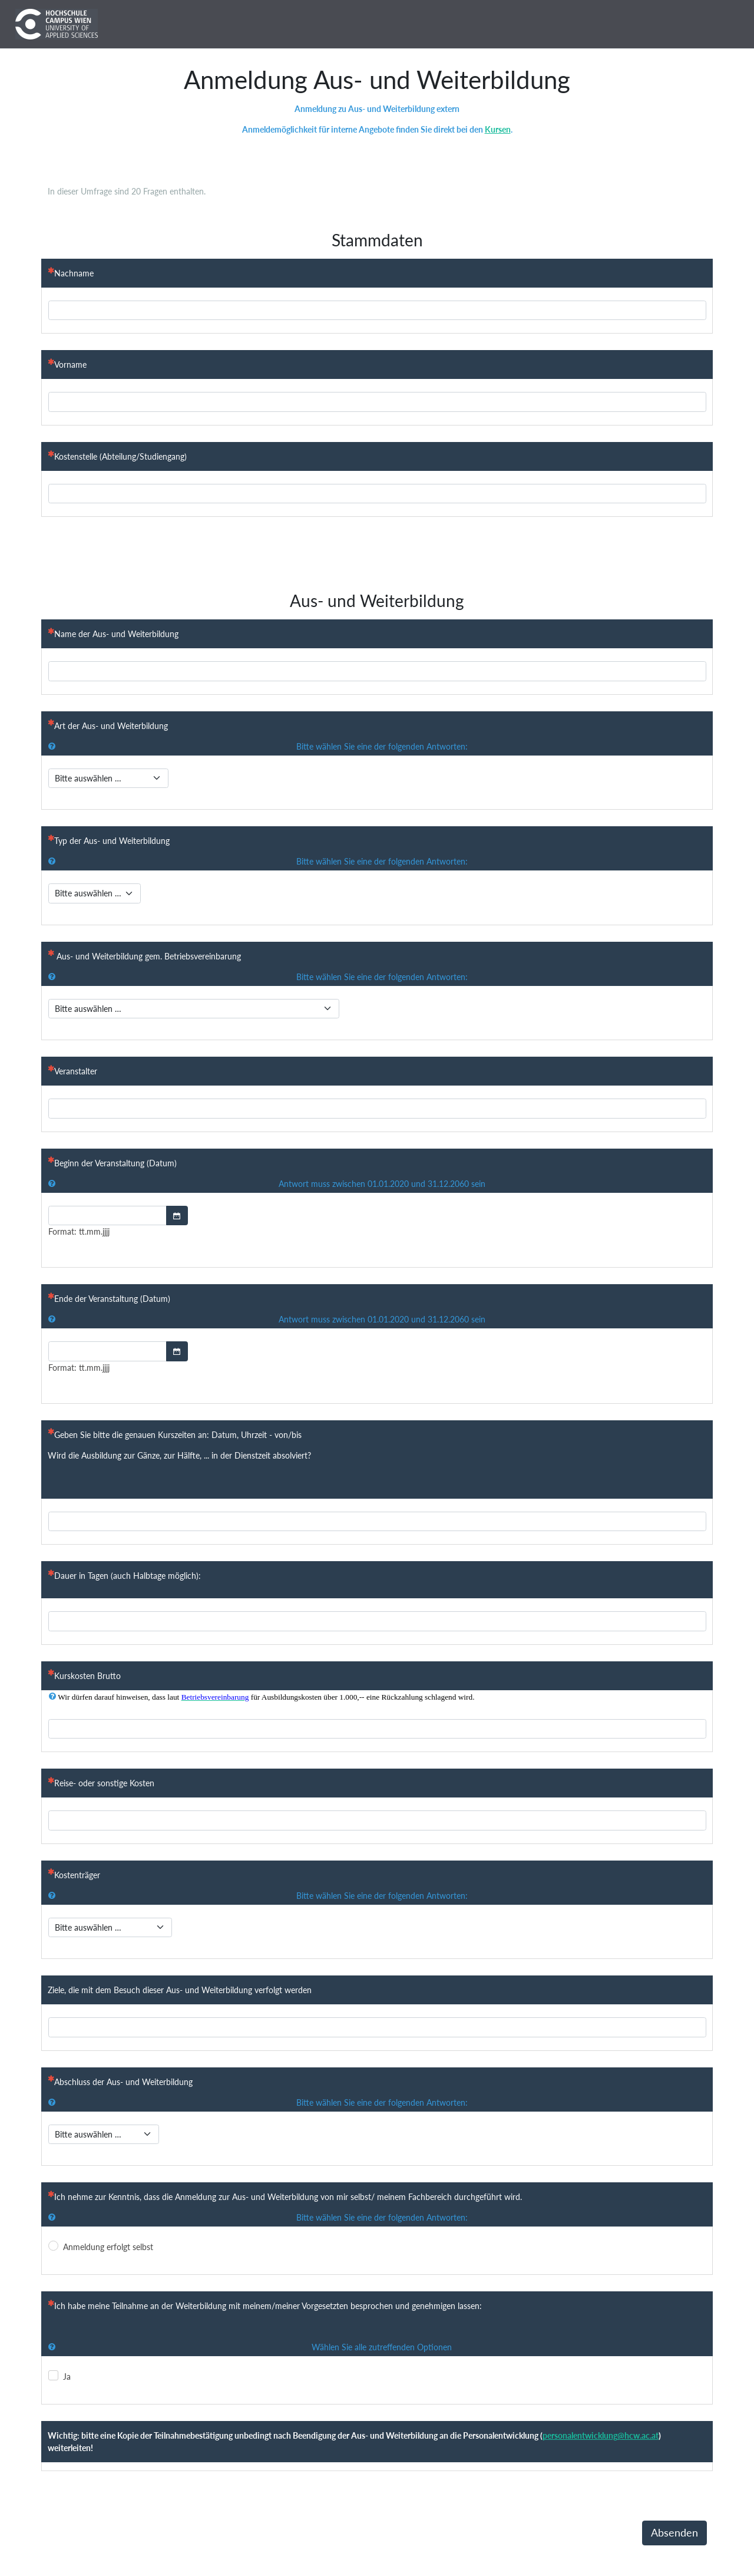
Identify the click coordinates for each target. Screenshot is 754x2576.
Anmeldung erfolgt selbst (108, 2247)
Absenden (674, 2532)
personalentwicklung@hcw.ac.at (601, 2435)
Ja (67, 2376)
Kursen (498, 129)
